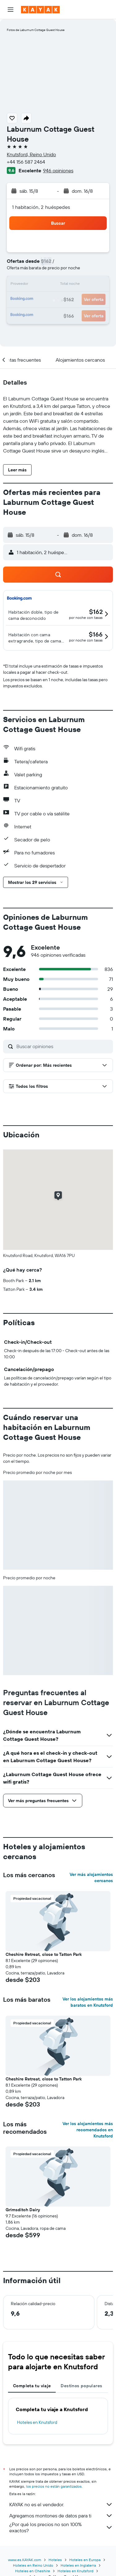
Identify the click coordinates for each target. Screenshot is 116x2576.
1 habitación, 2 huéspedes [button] (41, 207)
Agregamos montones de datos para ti (61, 2515)
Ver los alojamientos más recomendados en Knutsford (87, 2130)
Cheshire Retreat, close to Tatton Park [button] (44, 1954)
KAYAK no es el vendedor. (61, 2504)
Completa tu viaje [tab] (32, 2386)
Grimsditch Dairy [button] (23, 2209)
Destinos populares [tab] (81, 2386)
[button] (10, 9)
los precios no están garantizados (54, 2486)
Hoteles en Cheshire (32, 2571)
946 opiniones (58, 170)
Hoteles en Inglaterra (78, 2565)
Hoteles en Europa (85, 2559)
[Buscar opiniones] (63, 1046)
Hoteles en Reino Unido (33, 2565)
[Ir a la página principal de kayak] (40, 9)
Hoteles (55, 2559)
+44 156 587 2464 (26, 162)
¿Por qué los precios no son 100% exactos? (61, 2527)
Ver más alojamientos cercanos (91, 1877)
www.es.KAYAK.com (24, 2559)
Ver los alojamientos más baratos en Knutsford (87, 2002)
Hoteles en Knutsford (37, 2422)
